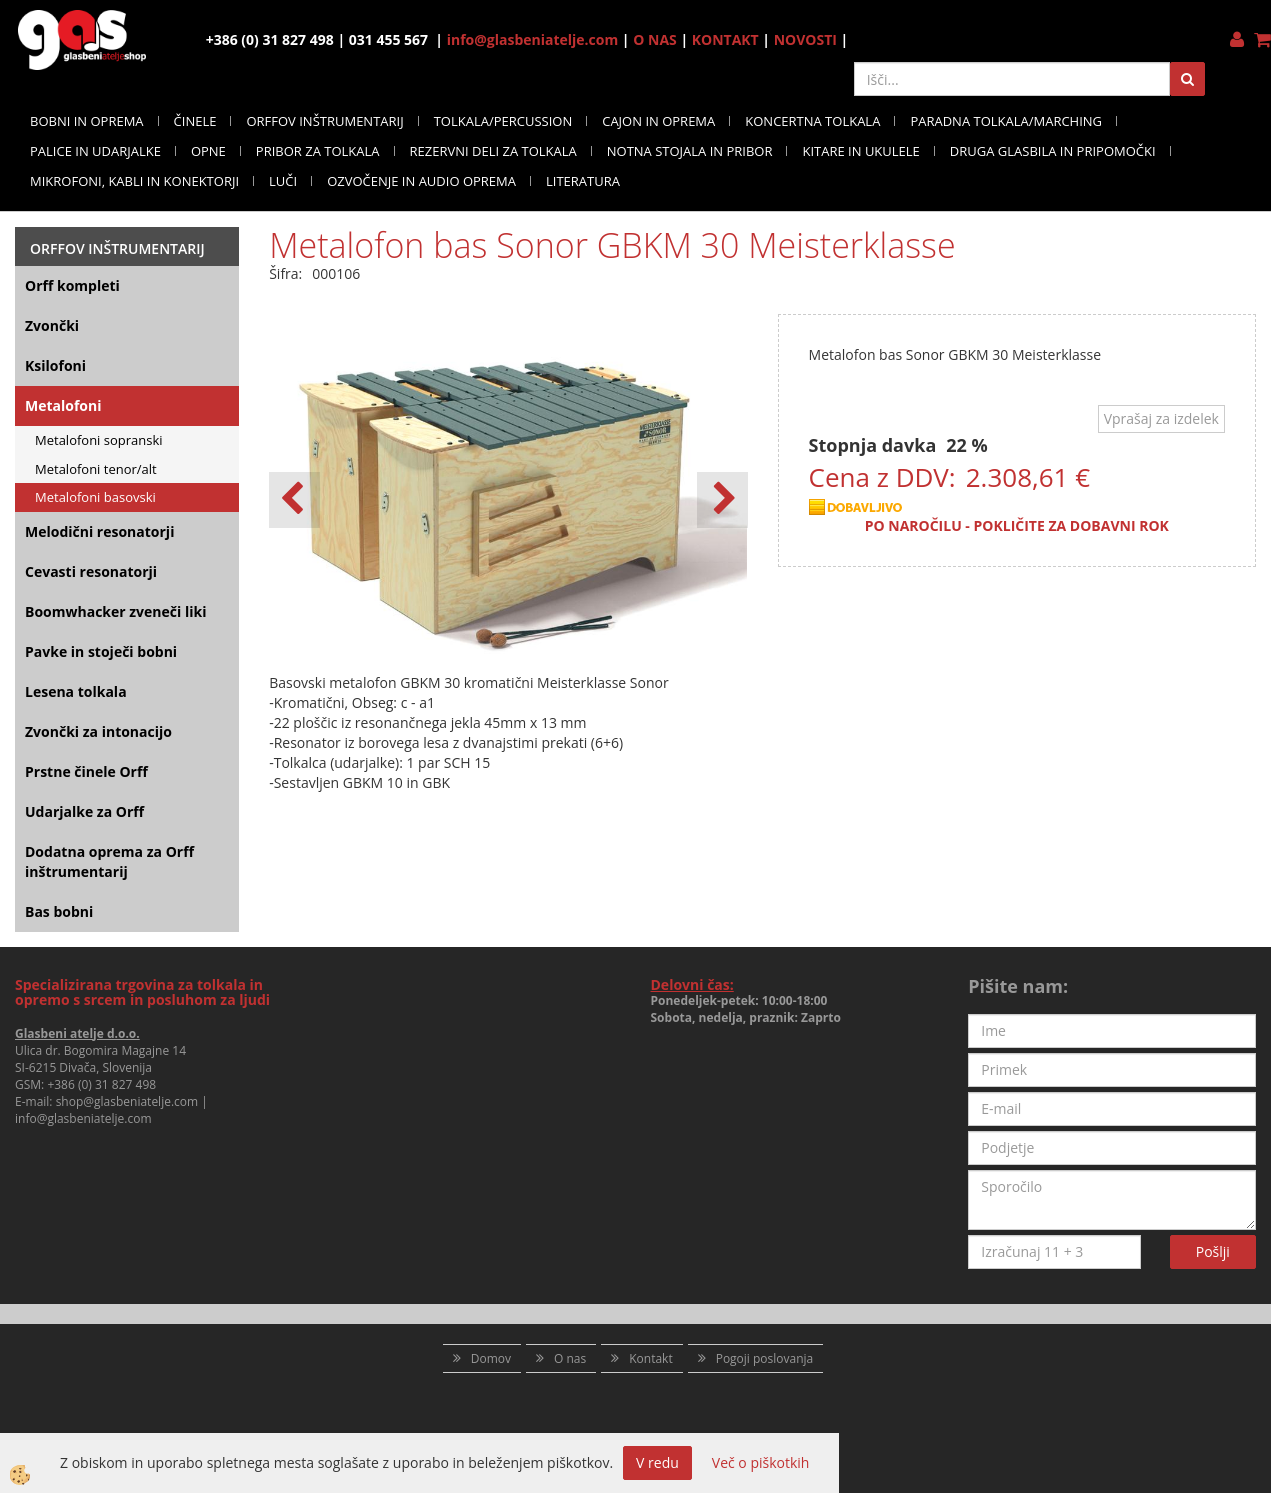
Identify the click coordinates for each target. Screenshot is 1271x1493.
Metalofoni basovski (95, 497)
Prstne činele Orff (86, 771)
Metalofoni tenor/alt (96, 469)
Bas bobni (59, 911)
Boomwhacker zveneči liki (115, 611)
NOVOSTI (805, 39)
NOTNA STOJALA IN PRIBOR (690, 151)
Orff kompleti (72, 285)
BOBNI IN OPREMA (87, 121)
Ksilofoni (55, 365)
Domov (491, 1358)
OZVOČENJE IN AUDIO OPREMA (421, 181)
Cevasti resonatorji (91, 571)
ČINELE (195, 121)
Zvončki (52, 325)
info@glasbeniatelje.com (533, 39)
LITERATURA (583, 181)
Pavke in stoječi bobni (101, 651)
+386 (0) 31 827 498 (101, 1084)
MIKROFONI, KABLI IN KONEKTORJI (134, 181)
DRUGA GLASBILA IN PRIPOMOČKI (1053, 151)
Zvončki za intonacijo (98, 731)
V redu (657, 1462)
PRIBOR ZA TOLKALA (318, 151)
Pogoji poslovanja (765, 1358)
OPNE (208, 151)
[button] (722, 500)
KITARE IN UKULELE (860, 151)
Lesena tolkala (76, 691)
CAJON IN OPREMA (658, 121)
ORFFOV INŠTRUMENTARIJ (324, 121)
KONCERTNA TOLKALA (812, 121)
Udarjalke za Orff (84, 811)
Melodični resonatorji (99, 531)
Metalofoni (63, 405)
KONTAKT (725, 39)
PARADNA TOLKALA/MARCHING (1006, 121)
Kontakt (650, 1358)
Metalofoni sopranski (99, 440)
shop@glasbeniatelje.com (127, 1101)
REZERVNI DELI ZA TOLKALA (493, 151)
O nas (570, 1358)
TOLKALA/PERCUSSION (503, 121)
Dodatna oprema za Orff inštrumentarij (109, 861)
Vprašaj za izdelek (1161, 418)
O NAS (655, 39)
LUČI (283, 181)
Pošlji (1213, 1251)
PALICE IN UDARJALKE (95, 151)
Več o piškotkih (761, 1462)
